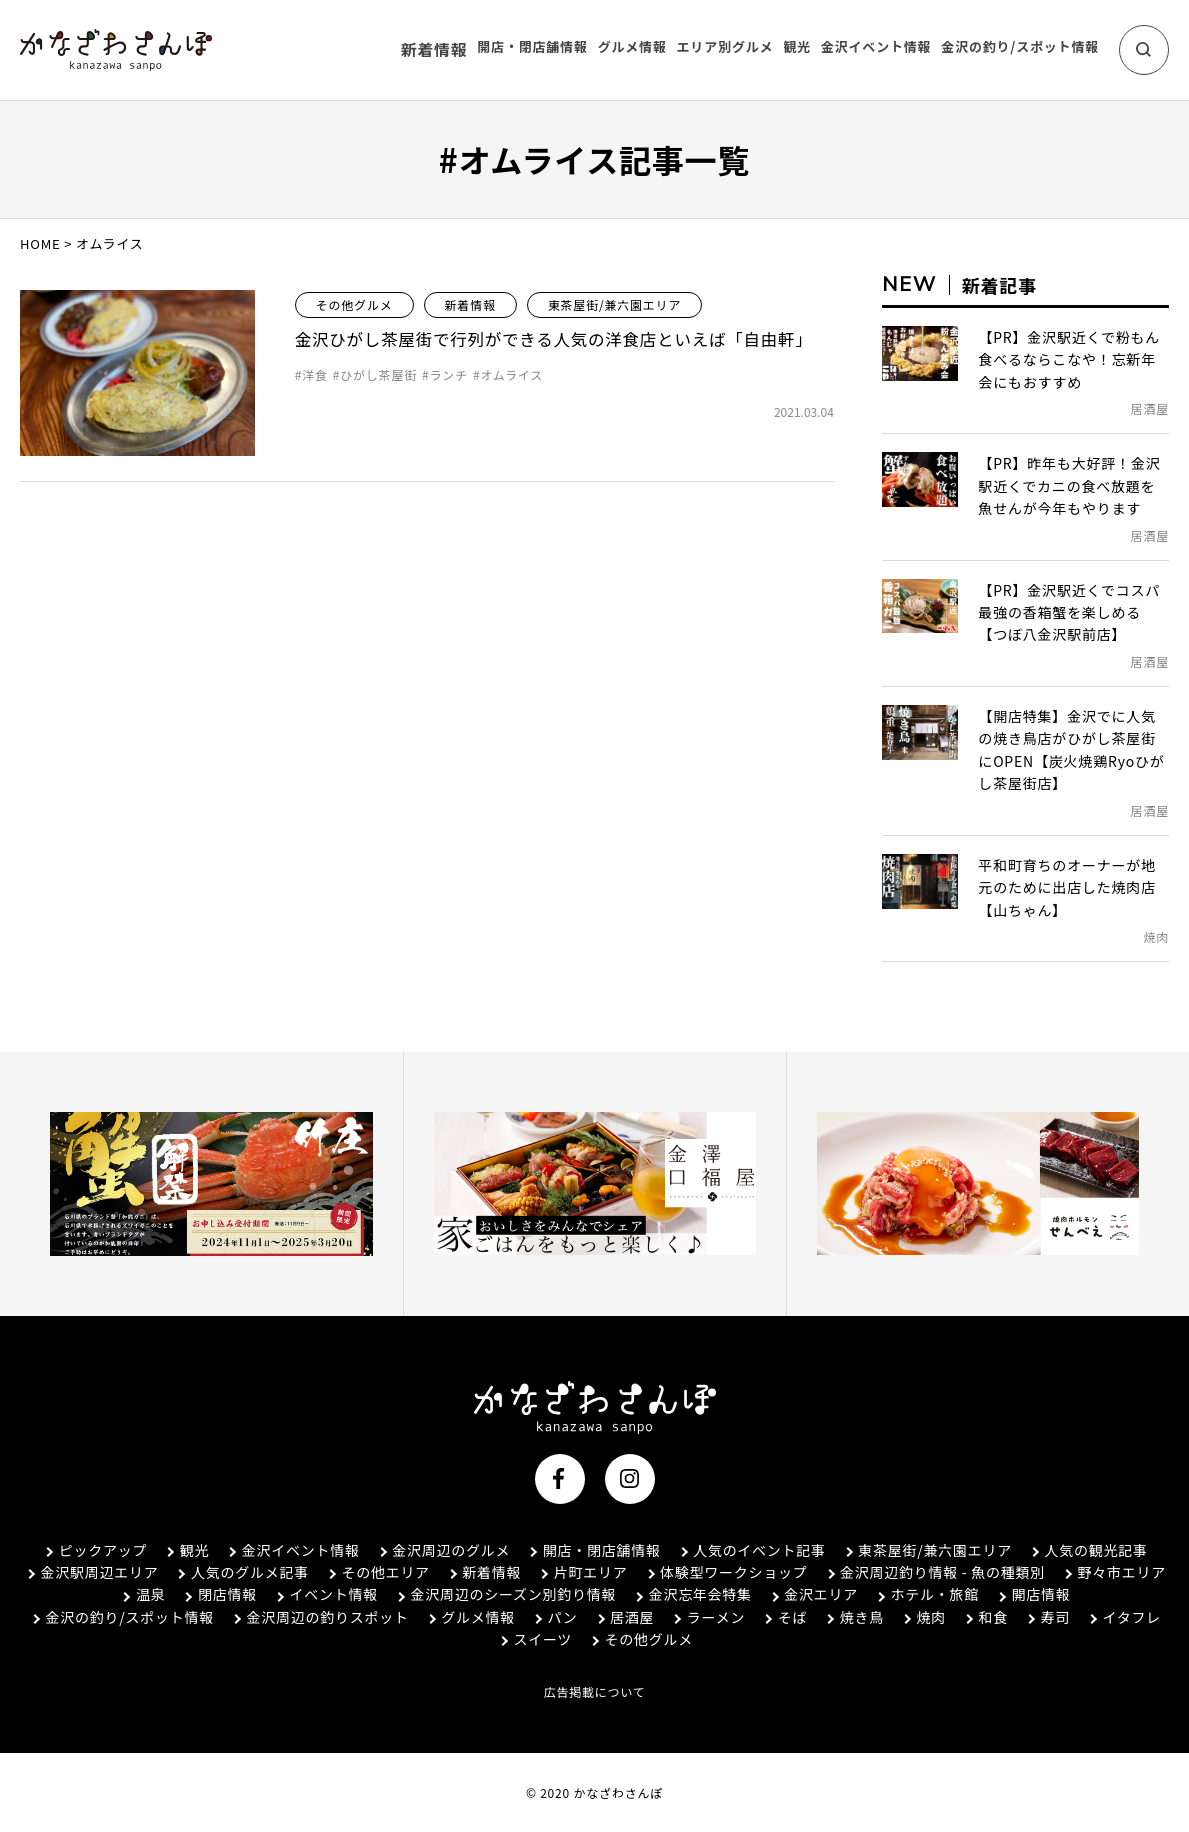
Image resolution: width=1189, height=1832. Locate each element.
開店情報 (1033, 1594)
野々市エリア (1114, 1572)
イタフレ (1124, 1617)
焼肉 (923, 1617)
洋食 (315, 407)
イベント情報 (324, 1594)
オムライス (511, 407)
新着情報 (439, 49)
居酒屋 (624, 1617)
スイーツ (534, 1639)
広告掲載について (594, 1691)
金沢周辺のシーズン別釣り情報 (504, 1594)
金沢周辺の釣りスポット (318, 1617)
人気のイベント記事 (751, 1550)
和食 (985, 1617)
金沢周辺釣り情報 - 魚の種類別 (934, 1572)
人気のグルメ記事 (240, 1572)
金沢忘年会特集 (691, 1594)
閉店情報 (217, 1594)
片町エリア (582, 1572)
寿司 (1047, 1617)
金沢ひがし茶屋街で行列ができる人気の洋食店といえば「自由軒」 (555, 356)
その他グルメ (354, 304)
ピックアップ (93, 1550)
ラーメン (708, 1617)
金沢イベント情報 (291, 1550)
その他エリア (376, 1572)
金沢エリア (813, 1594)
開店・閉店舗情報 (593, 1550)
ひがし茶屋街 (378, 407)
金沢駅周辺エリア (89, 1572)
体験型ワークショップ (726, 1572)
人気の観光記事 (1088, 1550)
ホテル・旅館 (927, 1594)
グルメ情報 (470, 1617)
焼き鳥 (854, 1617)
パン (554, 1617)
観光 (184, 1550)
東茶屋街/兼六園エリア (615, 304)
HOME (40, 243)
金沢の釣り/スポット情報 (120, 1617)
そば (784, 1617)
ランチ (449, 407)
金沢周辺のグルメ (442, 1550)
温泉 (140, 1594)
